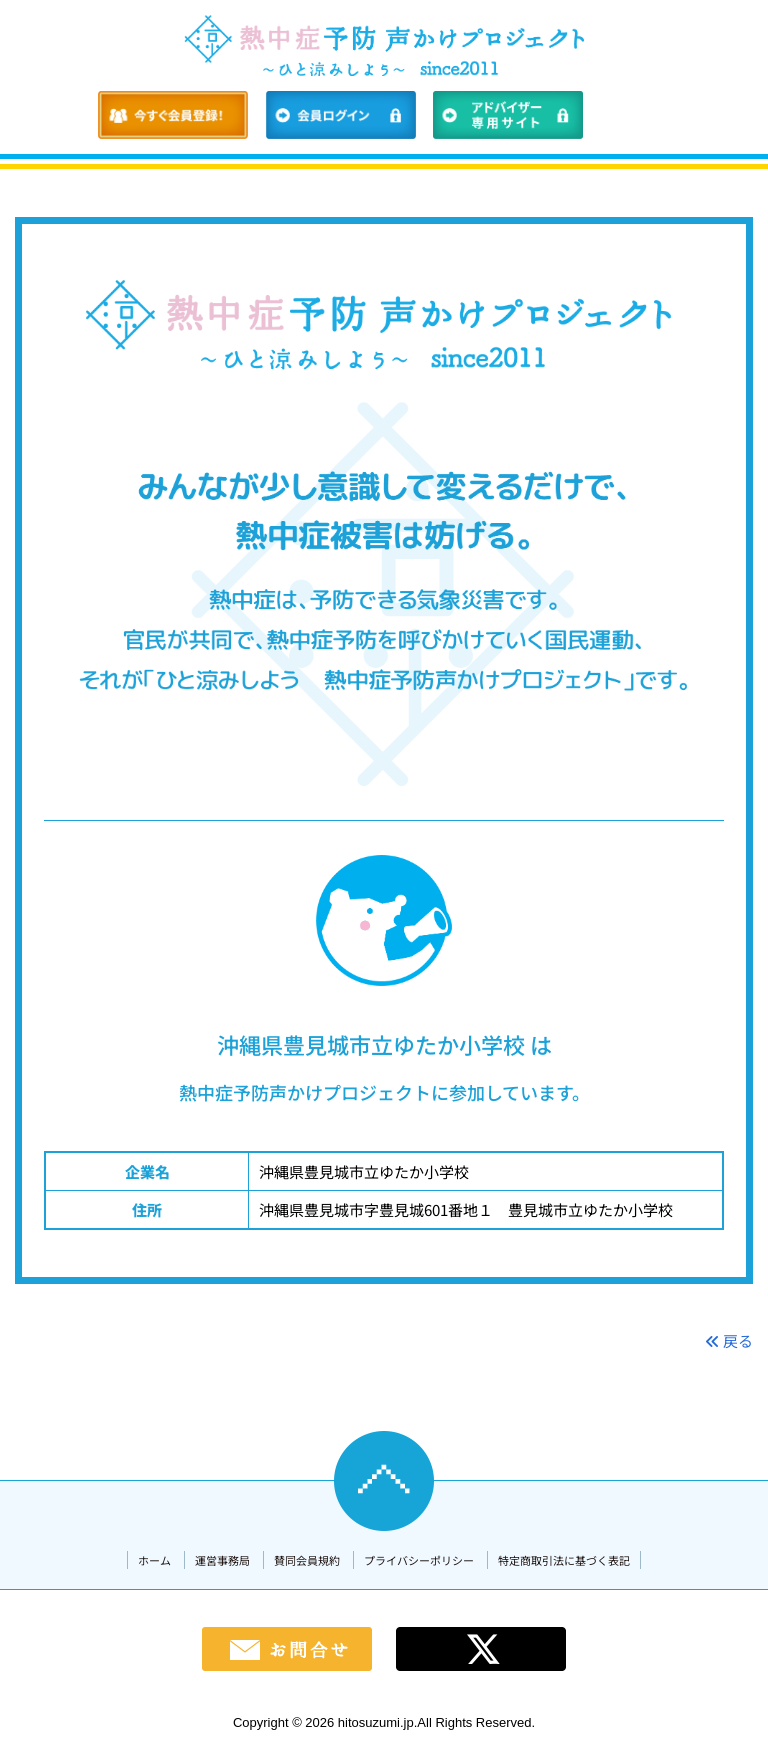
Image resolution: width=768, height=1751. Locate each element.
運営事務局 (222, 1560)
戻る (729, 1340)
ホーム (154, 1560)
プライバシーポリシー (419, 1560)
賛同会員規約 (307, 1560)
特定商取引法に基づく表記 (564, 1560)
